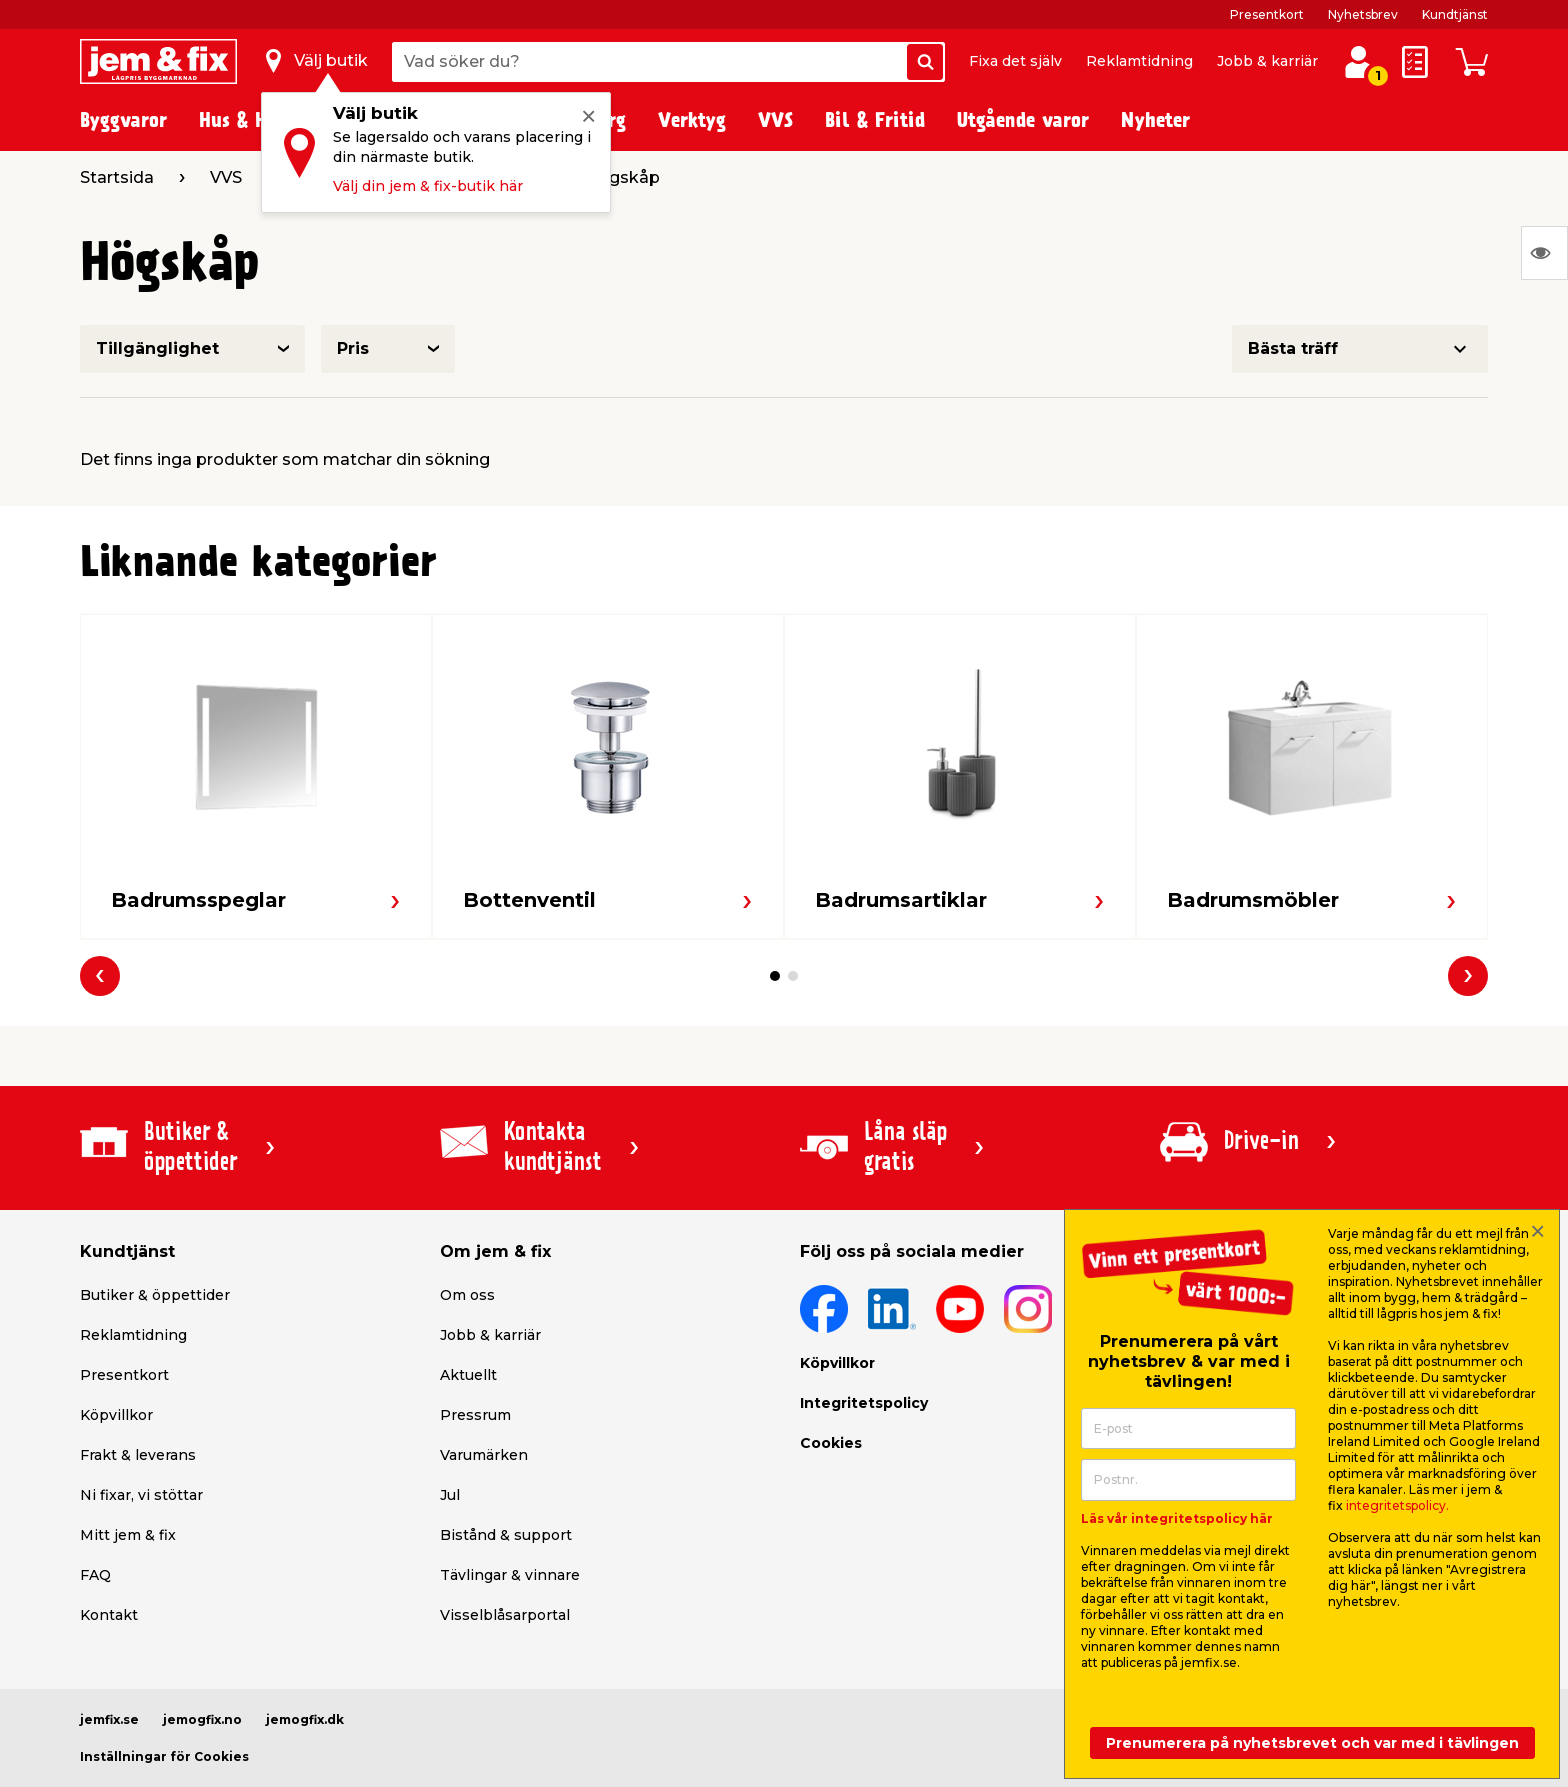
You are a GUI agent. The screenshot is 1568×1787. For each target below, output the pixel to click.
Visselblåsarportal (505, 1615)
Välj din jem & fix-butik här (428, 186)
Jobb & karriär (1267, 61)
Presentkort (1267, 14)
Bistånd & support (506, 1535)
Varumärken (484, 1455)
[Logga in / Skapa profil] (1358, 62)
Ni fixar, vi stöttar (141, 1495)
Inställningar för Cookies (164, 1756)
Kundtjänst (1455, 14)
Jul (450, 1495)
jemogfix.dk (305, 1719)
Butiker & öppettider (155, 1295)
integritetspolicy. (1397, 1505)
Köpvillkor (116, 1415)
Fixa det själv (1015, 61)
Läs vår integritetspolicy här (1177, 1518)
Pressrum (475, 1415)
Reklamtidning (1139, 61)
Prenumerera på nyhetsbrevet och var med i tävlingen (1312, 1743)
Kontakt (109, 1615)
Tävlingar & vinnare (510, 1575)
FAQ (95, 1575)
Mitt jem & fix (128, 1535)
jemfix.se (109, 1719)
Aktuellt (468, 1375)
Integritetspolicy (864, 1403)
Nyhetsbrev (1363, 14)
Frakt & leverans (138, 1455)
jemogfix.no (202, 1719)
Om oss (467, 1295)
